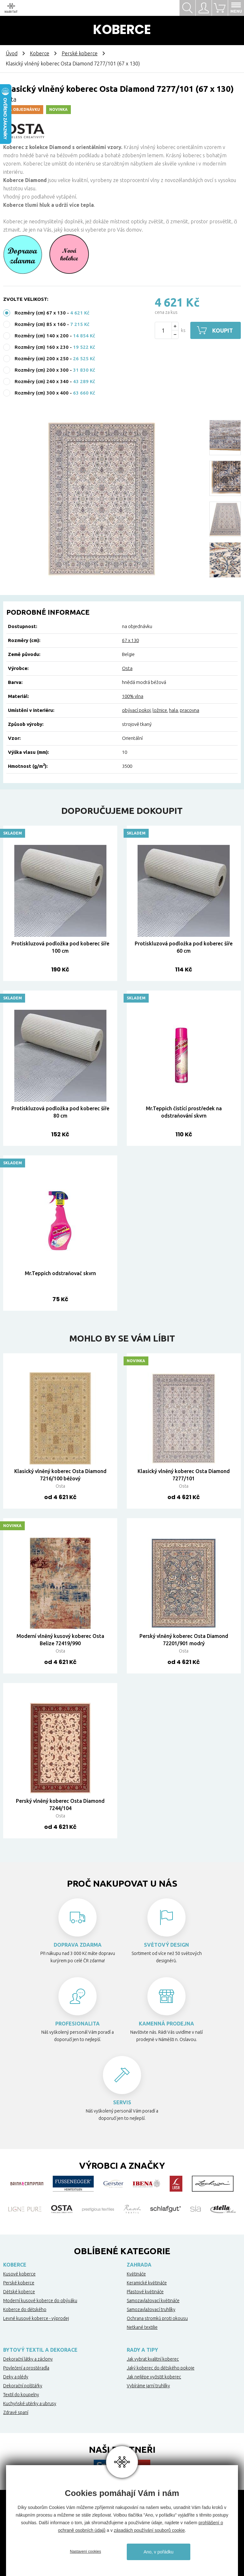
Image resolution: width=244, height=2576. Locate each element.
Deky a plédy (15, 2376)
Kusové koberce (19, 2273)
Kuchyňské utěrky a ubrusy (29, 2403)
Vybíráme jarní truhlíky (148, 2385)
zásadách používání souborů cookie (149, 2530)
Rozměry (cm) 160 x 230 (42, 347)
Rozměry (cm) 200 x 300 (42, 370)
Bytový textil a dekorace (40, 2350)
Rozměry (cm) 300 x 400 (42, 393)
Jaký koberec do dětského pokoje (160, 2367)
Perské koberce (80, 53)
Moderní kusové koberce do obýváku (40, 2300)
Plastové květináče (145, 2291)
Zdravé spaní (15, 2412)
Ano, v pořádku (158, 2551)
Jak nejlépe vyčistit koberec (154, 2376)
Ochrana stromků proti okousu (157, 2318)
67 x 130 (130, 640)
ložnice (159, 710)
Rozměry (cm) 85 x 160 (40, 324)
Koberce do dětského (24, 2309)
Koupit (222, 330)
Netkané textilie (142, 2327)
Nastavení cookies (85, 2551)
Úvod (11, 53)
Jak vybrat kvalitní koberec (153, 2359)
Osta (127, 668)
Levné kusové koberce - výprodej (36, 2318)
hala (173, 710)
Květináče (136, 2273)
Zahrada (139, 2265)
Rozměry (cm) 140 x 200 (42, 335)
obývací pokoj (136, 710)
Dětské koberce (19, 2291)
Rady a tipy (142, 2350)
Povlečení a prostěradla (26, 2367)
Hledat (187, 8)
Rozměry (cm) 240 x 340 (42, 381)
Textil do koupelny (21, 2394)
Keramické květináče (147, 2282)
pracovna (189, 710)
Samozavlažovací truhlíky (151, 2309)
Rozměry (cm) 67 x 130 (40, 312)
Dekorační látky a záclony (28, 2359)
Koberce (39, 53)
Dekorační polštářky (22, 2385)
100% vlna (132, 696)
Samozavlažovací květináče (153, 2300)
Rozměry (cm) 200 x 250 (42, 358)
